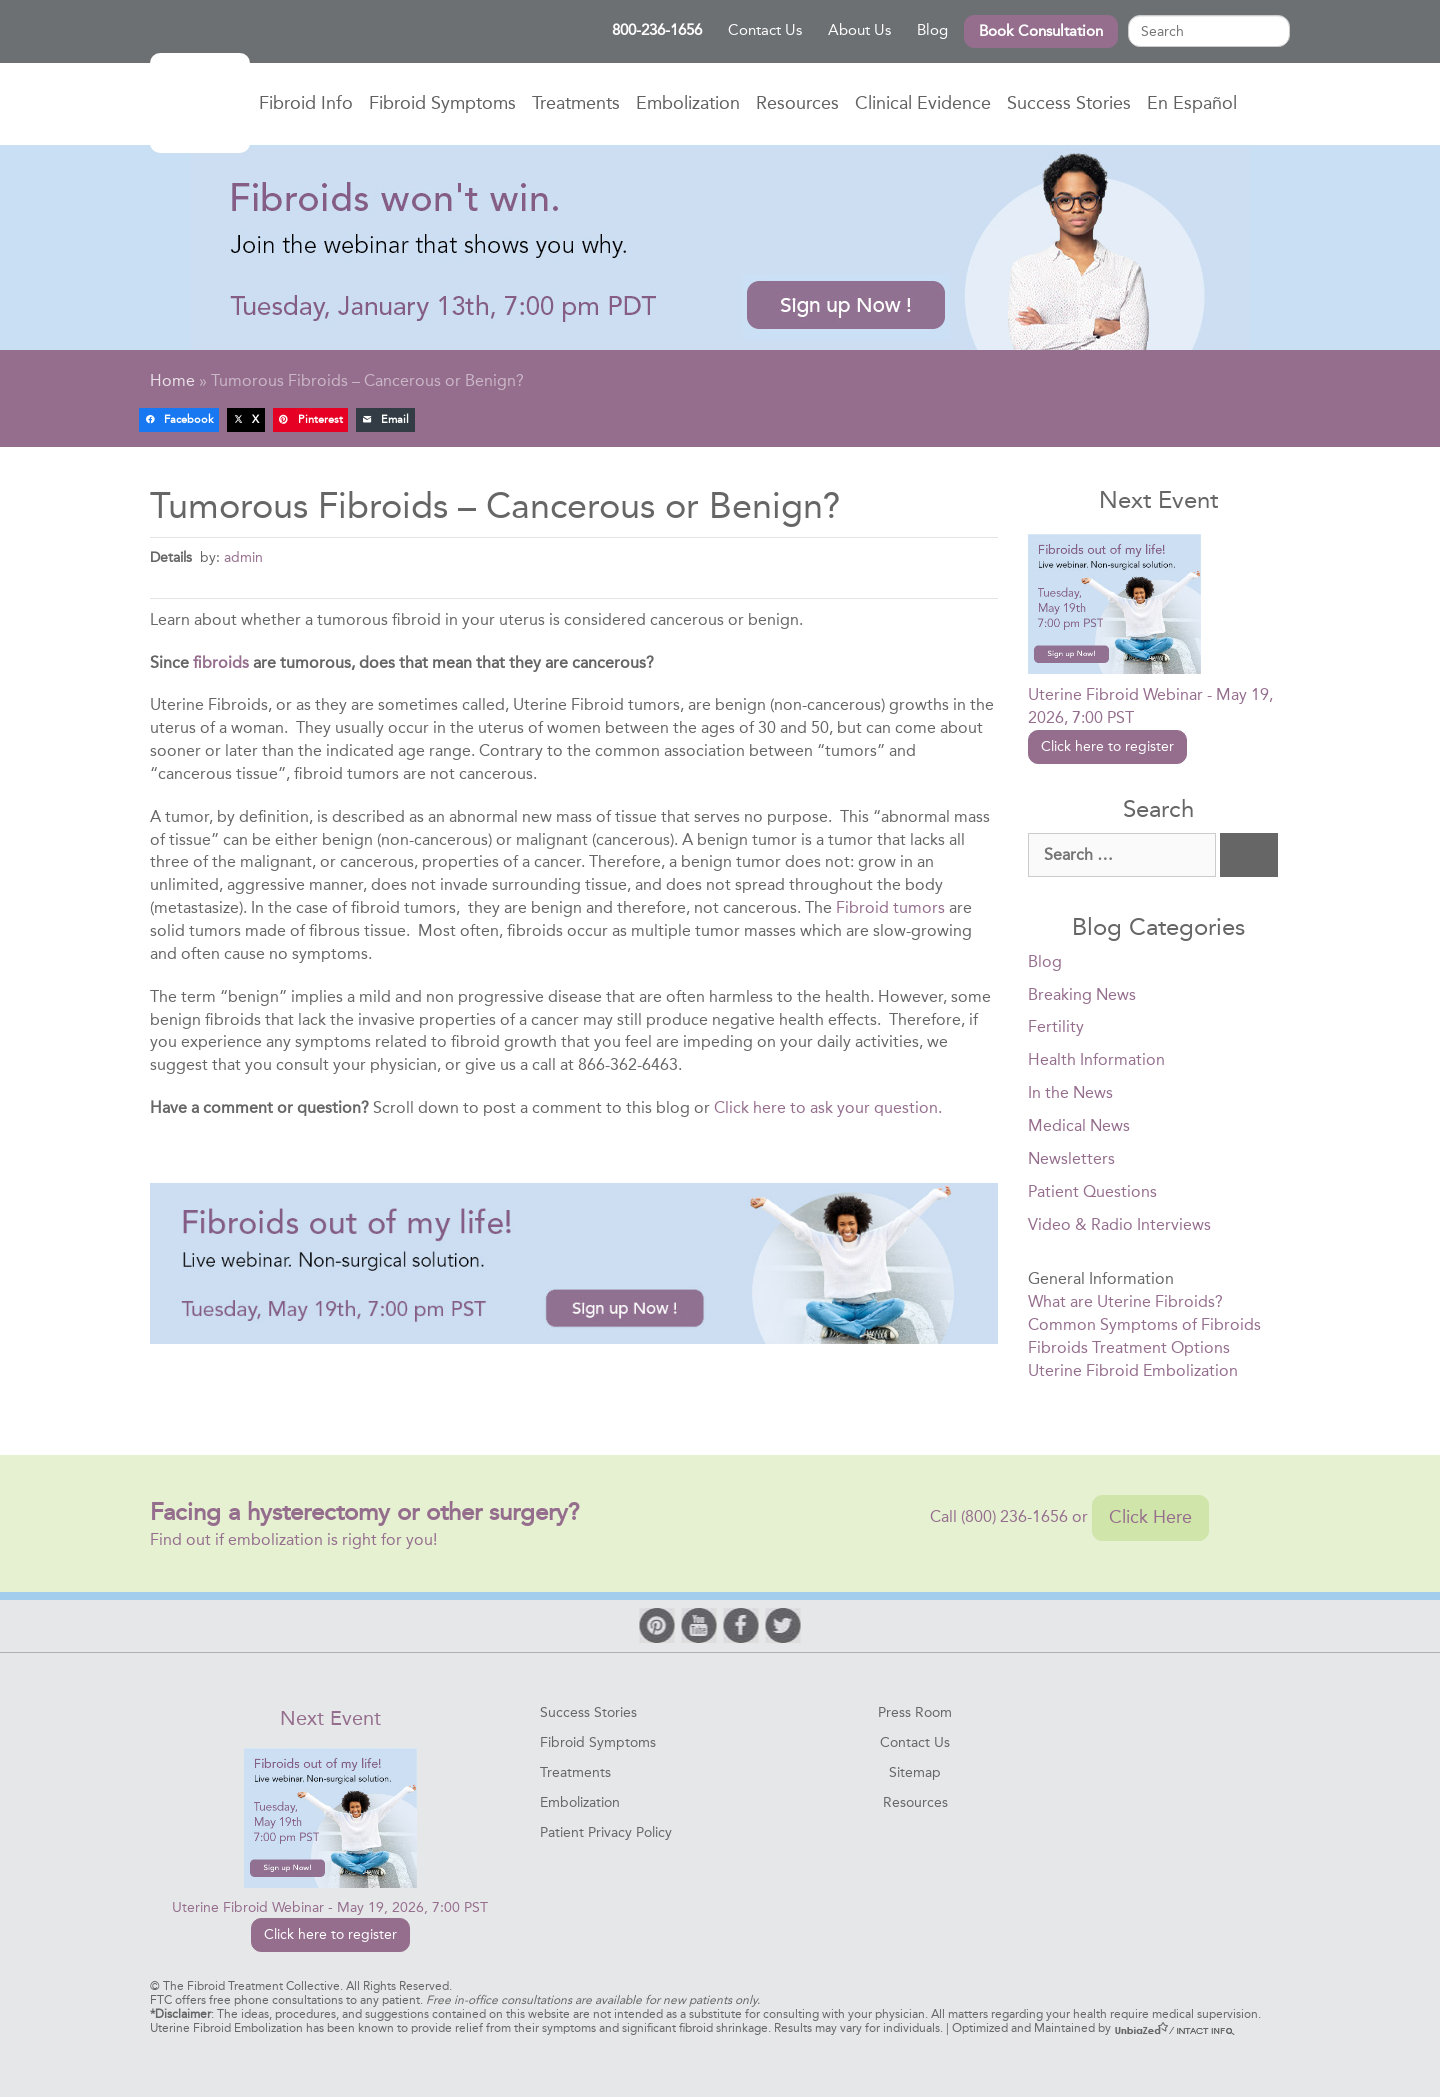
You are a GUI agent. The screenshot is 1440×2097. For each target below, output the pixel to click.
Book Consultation (1041, 31)
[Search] (1249, 855)
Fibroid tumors (890, 907)
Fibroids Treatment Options (1129, 1347)
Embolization (688, 103)
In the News (1070, 1092)
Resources (797, 103)
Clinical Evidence (923, 103)
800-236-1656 (657, 30)
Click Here (1150, 1517)
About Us (859, 30)
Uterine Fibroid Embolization (1133, 1370)
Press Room (915, 1712)
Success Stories (1069, 103)
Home (200, 103)
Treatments (576, 103)
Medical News (1079, 1125)
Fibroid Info (306, 103)
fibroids (221, 662)
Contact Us (765, 30)
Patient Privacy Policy (606, 1832)
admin (243, 557)
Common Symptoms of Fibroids (1144, 1324)
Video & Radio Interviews (1119, 1224)
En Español (1192, 103)
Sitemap (915, 1772)
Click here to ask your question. (828, 1107)
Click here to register (1107, 746)
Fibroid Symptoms (442, 103)
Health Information (1096, 1059)
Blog (932, 30)
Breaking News (1082, 994)
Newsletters (1071, 1158)
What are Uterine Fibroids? (1125, 1301)
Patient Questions (1092, 1191)
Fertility (1056, 1026)
